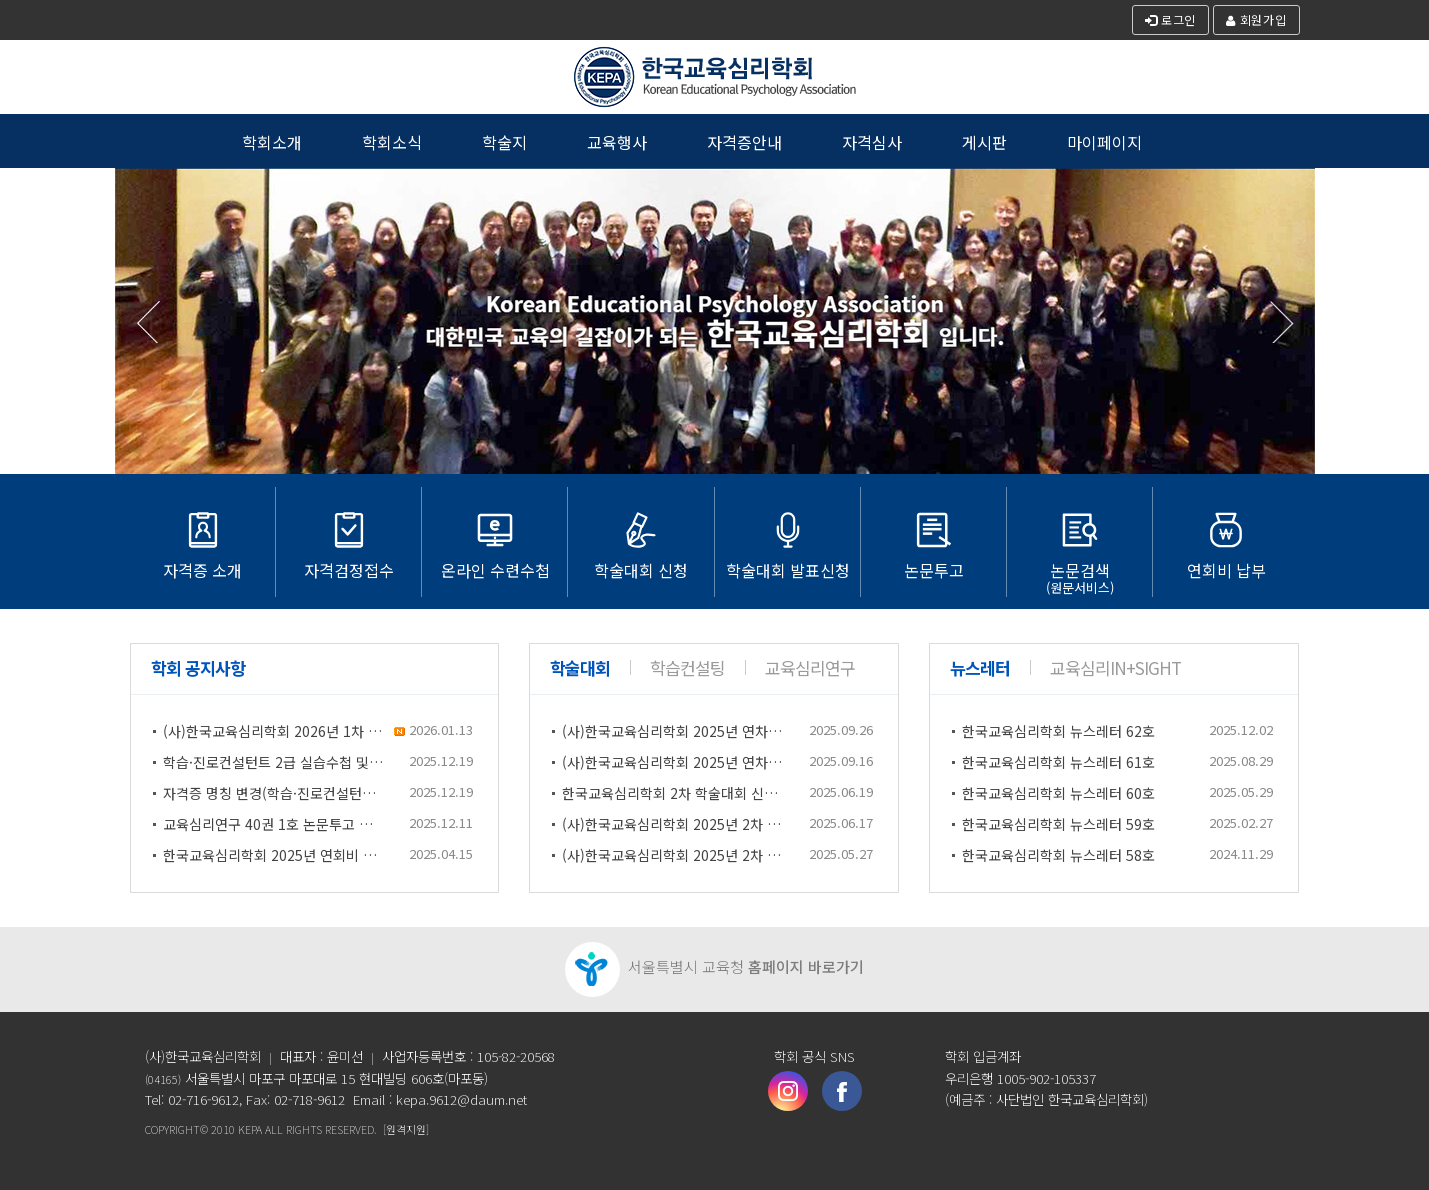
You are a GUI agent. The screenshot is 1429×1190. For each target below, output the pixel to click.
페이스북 (842, 1091)
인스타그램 (788, 1091)
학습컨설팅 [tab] (687, 667)
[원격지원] (406, 1129)
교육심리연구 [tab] (810, 667)
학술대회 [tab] (580, 667)
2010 (223, 1129)
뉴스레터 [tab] (980, 667)
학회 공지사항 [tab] (198, 667)
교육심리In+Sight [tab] (1115, 667)
